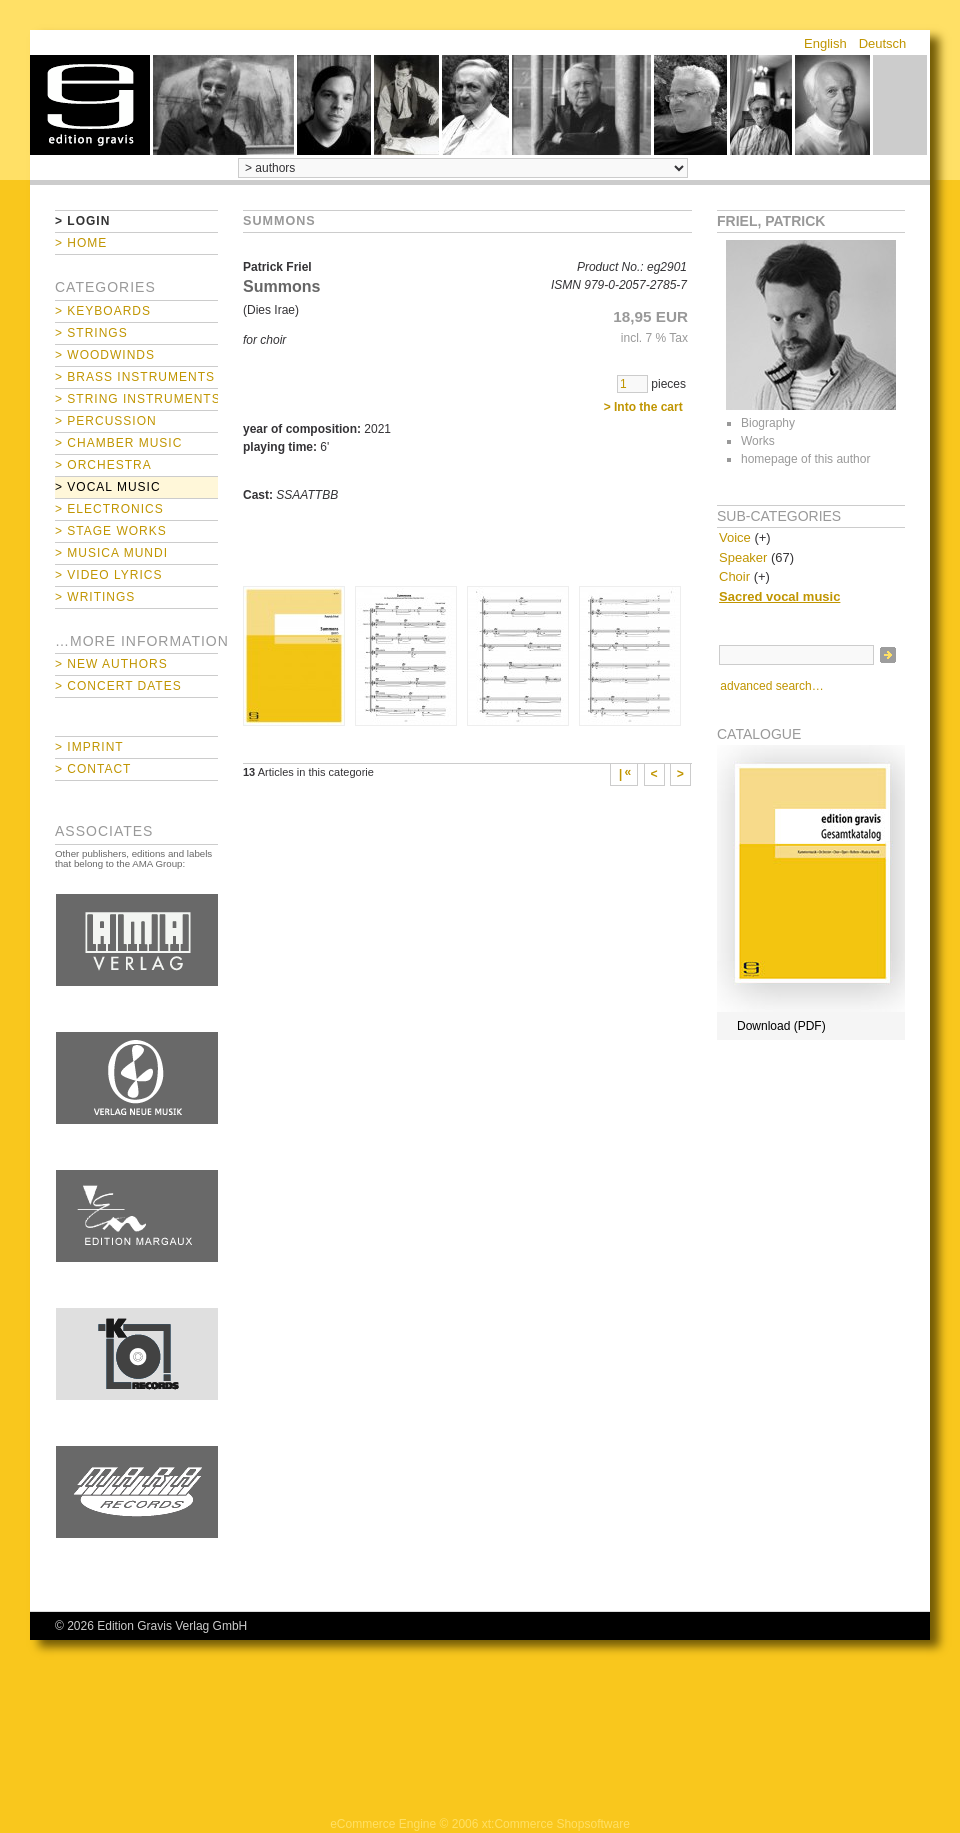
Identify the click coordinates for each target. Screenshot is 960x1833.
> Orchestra (103, 465)
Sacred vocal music (779, 596)
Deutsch (883, 43)
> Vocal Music (108, 487)
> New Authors (111, 664)
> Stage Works (111, 531)
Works (758, 441)
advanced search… (771, 686)
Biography (768, 423)
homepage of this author (805, 459)
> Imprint (89, 747)
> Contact (93, 769)
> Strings (91, 333)
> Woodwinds (105, 355)
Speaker (743, 557)
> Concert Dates (118, 686)
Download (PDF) (781, 1026)
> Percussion (106, 421)
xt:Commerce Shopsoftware (556, 1824)
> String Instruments (136, 399)
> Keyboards (103, 311)
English (825, 43)
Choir (734, 576)
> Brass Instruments (135, 377)
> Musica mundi (111, 553)
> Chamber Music (118, 443)
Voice (735, 537)
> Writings (95, 597)
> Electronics (109, 509)
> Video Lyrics (108, 575)
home (90, 105)
